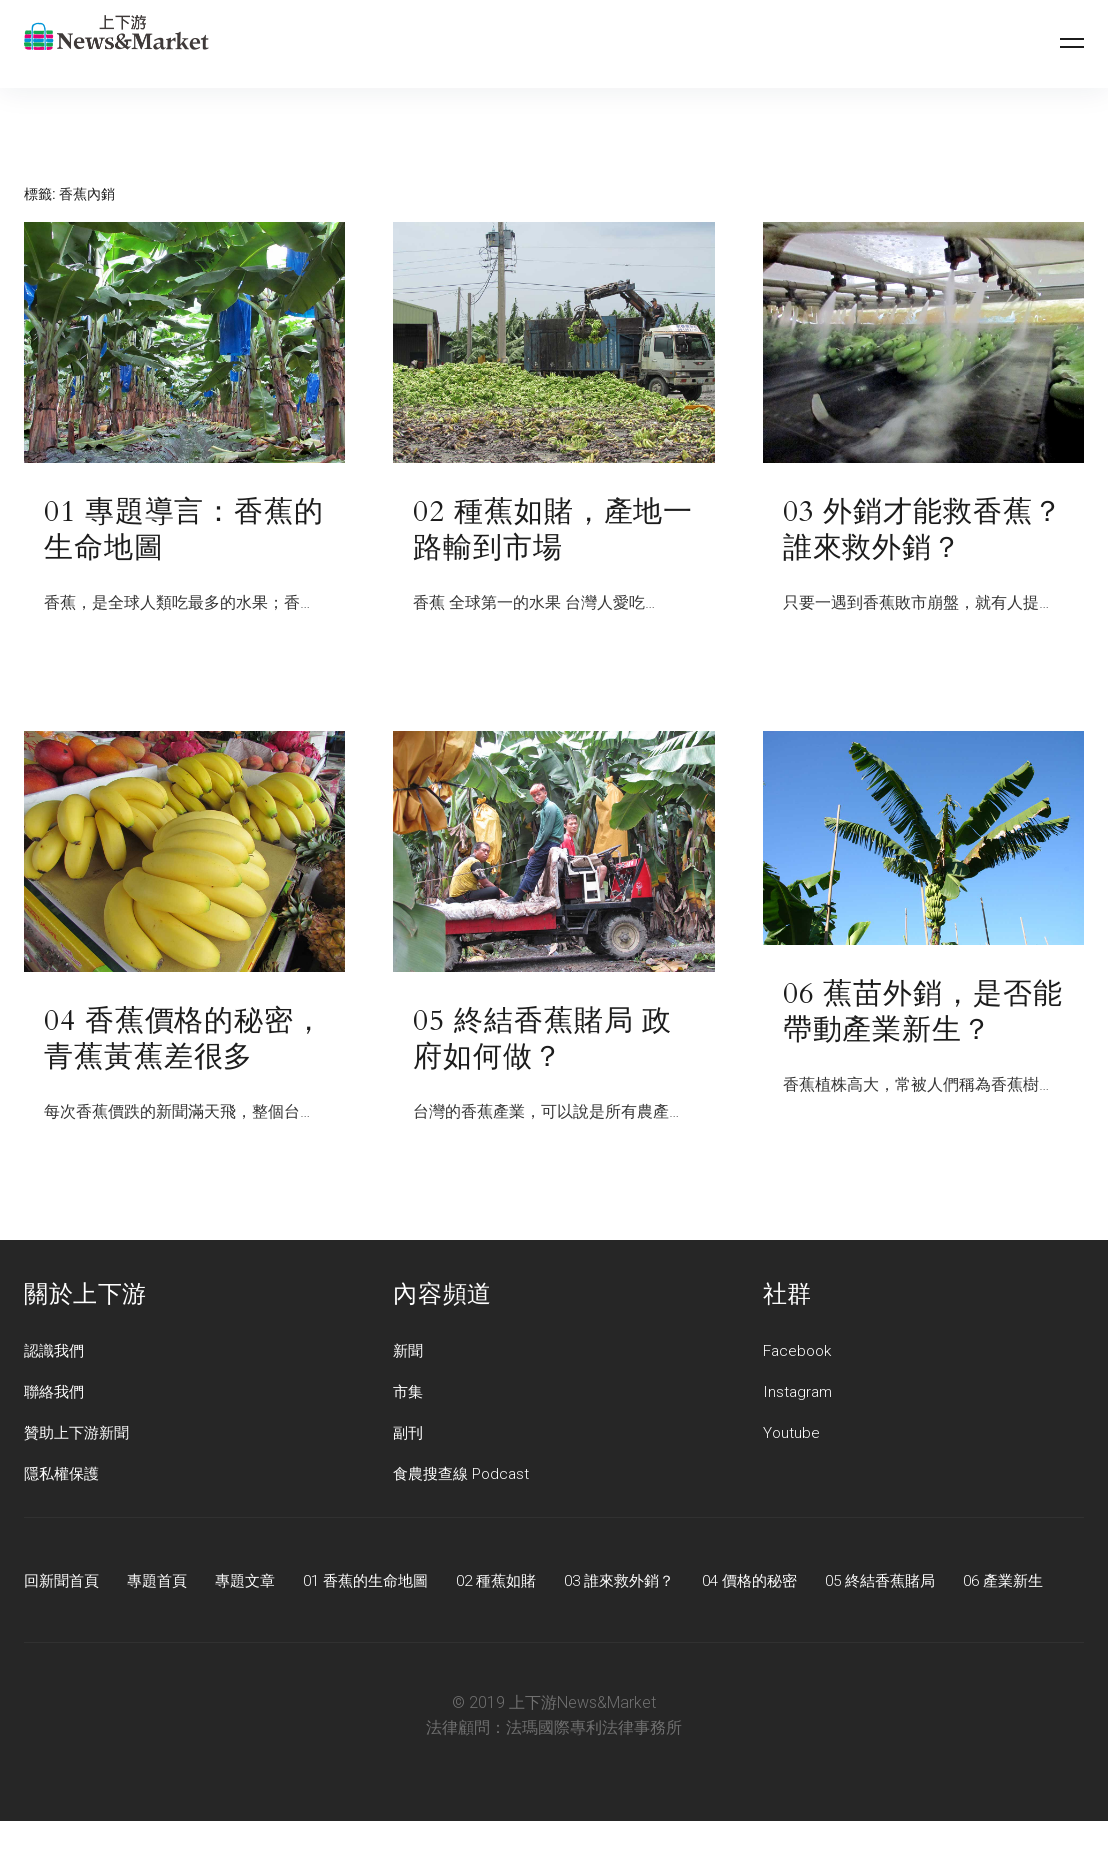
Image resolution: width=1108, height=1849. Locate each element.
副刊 (409, 1436)
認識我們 (56, 1354)
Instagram (799, 1395)
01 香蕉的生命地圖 (383, 1584)
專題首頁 (164, 1584)
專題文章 (256, 1584)
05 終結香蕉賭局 (927, 1584)
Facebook (799, 1354)
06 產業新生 (67, 1608)
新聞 (409, 1354)
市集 (409, 1395)
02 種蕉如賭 (521, 1584)
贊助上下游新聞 (80, 1436)
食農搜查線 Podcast (465, 1477)
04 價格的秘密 (789, 1584)
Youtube (791, 1436)
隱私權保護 (64, 1477)
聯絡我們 (56, 1395)
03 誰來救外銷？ (651, 1584)
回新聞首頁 (64, 1584)
